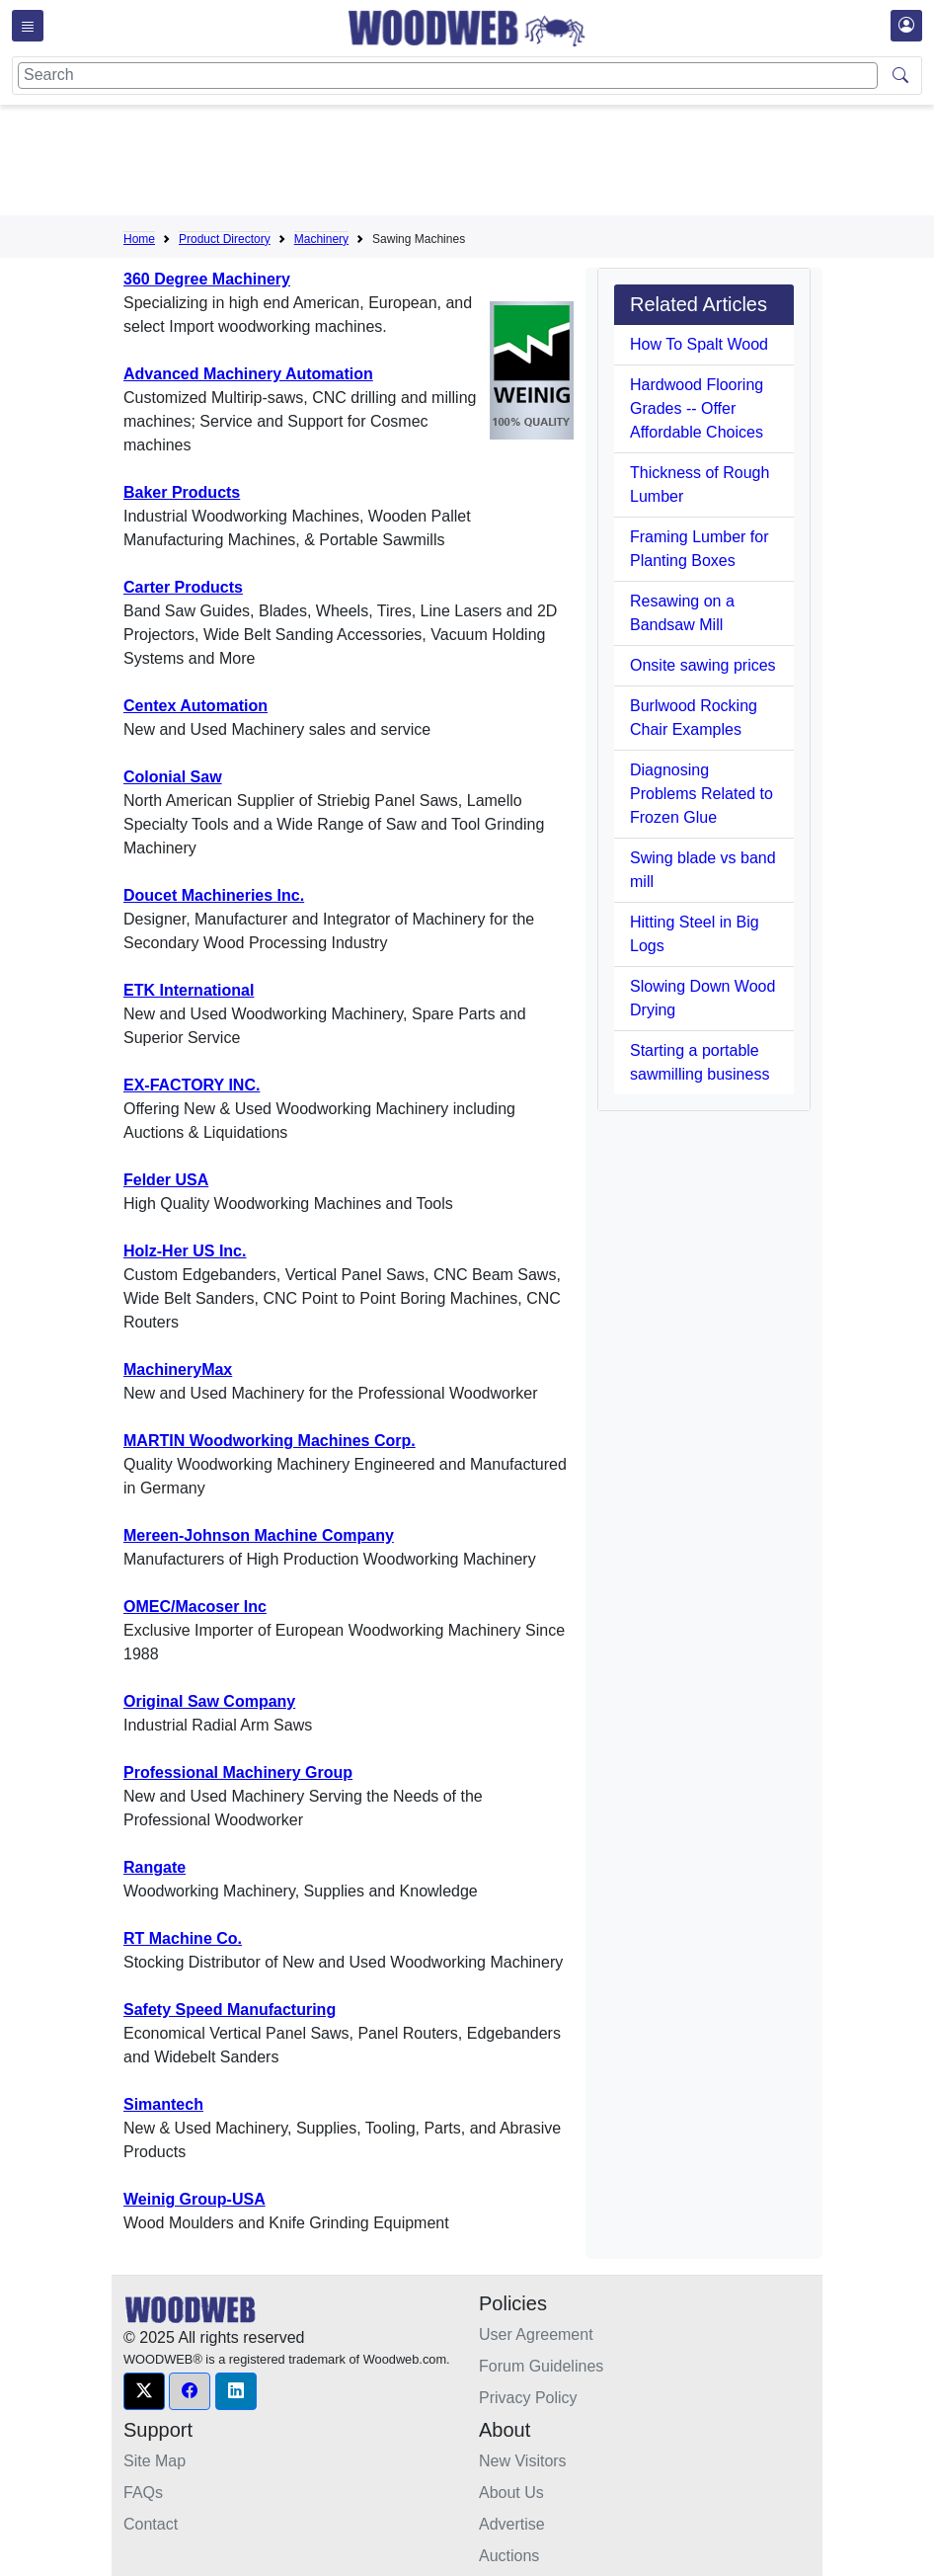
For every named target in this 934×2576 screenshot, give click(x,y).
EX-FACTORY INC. (191, 1085)
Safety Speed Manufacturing (229, 2009)
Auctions (509, 2555)
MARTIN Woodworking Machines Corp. (269, 1440)
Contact (150, 2524)
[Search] (448, 75)
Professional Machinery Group (237, 1772)
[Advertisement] (482, 164)
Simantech (163, 2104)
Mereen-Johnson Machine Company (258, 1535)
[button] (144, 2391)
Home (139, 239)
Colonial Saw (172, 776)
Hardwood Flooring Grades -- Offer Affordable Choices (696, 408)
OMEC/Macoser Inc (195, 1606)
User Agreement (536, 2334)
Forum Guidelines (541, 2366)
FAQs (143, 2492)
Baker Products (181, 492)
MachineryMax (177, 1369)
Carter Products (183, 587)
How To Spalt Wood (699, 344)
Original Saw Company (209, 1701)
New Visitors (523, 2461)
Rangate (154, 1867)
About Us (511, 2492)
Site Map (154, 2461)
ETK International (188, 990)
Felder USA (165, 1179)
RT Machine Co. (182, 1938)
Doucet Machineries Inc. (213, 895)
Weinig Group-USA (194, 2199)
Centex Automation (195, 705)
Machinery (321, 239)
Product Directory (225, 239)
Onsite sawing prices (703, 665)
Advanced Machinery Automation (248, 373)
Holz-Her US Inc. (184, 1251)
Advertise (512, 2524)
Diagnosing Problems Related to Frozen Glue (701, 794)
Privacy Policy (528, 2397)
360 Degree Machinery (206, 279)
